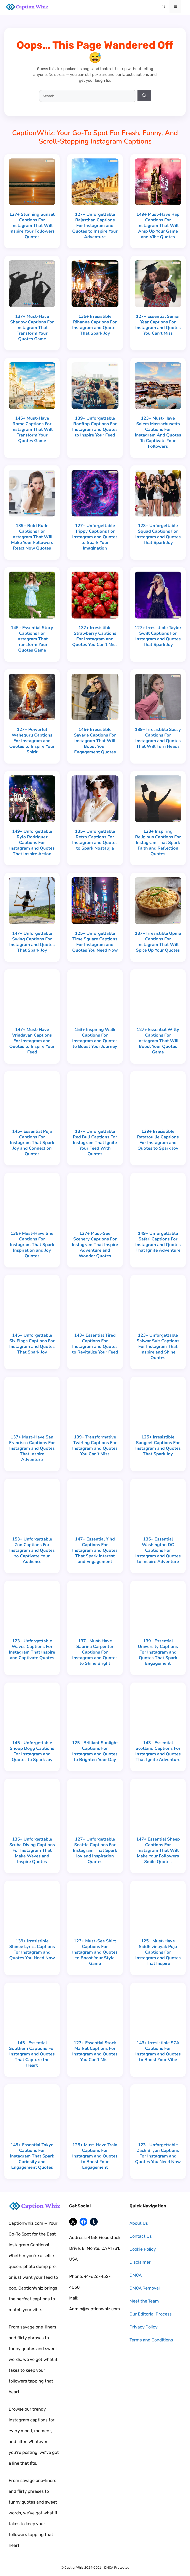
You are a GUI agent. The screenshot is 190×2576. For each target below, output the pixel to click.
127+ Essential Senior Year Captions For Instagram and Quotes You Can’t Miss (158, 324)
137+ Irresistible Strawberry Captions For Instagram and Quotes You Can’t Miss (95, 636)
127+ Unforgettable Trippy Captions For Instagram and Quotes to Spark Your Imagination (95, 537)
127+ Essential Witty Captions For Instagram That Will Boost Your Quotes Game (158, 1041)
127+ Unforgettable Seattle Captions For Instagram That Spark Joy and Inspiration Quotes (95, 1850)
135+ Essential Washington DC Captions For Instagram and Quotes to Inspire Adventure (158, 1550)
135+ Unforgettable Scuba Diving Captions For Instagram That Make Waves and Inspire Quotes (32, 1850)
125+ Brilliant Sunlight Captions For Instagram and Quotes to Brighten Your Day (95, 1751)
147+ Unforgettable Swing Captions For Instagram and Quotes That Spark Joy (32, 941)
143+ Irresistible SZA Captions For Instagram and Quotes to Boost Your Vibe (158, 2051)
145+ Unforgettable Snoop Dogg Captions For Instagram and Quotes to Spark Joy (32, 1751)
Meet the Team (144, 2301)
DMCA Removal (144, 2288)
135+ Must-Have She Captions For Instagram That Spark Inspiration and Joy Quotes (32, 1244)
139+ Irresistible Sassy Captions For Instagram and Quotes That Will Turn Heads (158, 738)
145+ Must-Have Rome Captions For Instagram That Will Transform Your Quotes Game (32, 429)
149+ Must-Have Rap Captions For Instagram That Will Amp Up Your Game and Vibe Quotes (157, 225)
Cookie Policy (142, 2249)
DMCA (135, 2275)
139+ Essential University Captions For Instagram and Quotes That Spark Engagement (158, 1652)
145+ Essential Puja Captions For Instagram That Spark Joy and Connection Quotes (32, 1142)
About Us (138, 2223)
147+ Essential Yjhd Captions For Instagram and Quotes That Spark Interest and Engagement (95, 1550)
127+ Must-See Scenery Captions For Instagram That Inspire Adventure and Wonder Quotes (95, 1244)
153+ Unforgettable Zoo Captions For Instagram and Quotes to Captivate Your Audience (32, 1550)
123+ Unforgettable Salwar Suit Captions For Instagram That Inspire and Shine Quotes (158, 1346)
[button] (163, 6)
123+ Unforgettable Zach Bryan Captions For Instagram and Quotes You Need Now (158, 2153)
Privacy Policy (143, 2327)
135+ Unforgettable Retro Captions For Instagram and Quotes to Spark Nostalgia (95, 839)
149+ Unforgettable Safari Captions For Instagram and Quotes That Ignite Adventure (158, 1241)
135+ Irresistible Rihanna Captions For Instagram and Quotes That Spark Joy (95, 324)
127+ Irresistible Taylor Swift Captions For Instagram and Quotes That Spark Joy (158, 636)
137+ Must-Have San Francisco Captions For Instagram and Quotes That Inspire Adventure (32, 1448)
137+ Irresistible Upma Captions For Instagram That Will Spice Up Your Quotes (158, 941)
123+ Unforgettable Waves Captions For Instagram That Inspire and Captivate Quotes (32, 1649)
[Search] (144, 95)
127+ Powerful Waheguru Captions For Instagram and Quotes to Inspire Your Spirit (32, 741)
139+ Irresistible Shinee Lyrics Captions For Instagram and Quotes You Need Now (32, 1949)
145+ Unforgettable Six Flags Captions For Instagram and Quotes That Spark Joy (32, 1343)
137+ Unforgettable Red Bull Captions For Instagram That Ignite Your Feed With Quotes (95, 1142)
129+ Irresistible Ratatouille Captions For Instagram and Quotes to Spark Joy (158, 1139)
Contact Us (140, 2236)
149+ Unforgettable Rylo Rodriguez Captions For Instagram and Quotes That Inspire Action (32, 842)
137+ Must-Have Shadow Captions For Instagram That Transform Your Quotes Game (32, 327)
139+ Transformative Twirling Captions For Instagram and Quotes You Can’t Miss (95, 1445)
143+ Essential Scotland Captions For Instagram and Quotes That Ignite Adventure (158, 1751)
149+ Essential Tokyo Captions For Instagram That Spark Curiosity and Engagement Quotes (32, 2156)
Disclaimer (140, 2262)
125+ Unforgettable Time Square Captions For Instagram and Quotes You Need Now (95, 941)
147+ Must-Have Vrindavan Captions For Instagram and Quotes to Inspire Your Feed (32, 1041)
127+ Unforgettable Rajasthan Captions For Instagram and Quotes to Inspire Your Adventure (95, 225)
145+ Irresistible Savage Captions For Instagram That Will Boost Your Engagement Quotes (95, 741)
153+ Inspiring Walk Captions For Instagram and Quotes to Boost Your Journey (95, 1038)
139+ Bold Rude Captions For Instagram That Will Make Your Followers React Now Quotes (32, 537)
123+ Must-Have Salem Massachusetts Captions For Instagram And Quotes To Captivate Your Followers (158, 432)
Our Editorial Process (150, 2314)
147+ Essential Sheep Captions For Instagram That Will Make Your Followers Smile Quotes (158, 1850)
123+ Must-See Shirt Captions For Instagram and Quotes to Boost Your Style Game (95, 1952)
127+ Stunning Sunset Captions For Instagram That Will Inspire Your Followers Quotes (32, 225)
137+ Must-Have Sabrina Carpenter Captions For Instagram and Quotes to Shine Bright (95, 1652)
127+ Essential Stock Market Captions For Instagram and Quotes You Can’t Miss (95, 2051)
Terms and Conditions (151, 2340)
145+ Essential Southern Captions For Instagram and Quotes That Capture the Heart (32, 2054)
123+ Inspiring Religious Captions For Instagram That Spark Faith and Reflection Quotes (158, 842)
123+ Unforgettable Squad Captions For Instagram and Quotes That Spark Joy (158, 534)
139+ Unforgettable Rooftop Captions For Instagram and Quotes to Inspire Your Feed (95, 426)
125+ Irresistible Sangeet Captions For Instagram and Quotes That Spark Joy (158, 1445)
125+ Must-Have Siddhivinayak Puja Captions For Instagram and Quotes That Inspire (158, 1952)
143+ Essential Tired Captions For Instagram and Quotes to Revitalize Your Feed (95, 1343)
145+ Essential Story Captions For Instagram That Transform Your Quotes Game (32, 639)
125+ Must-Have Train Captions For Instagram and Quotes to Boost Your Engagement (95, 2156)
